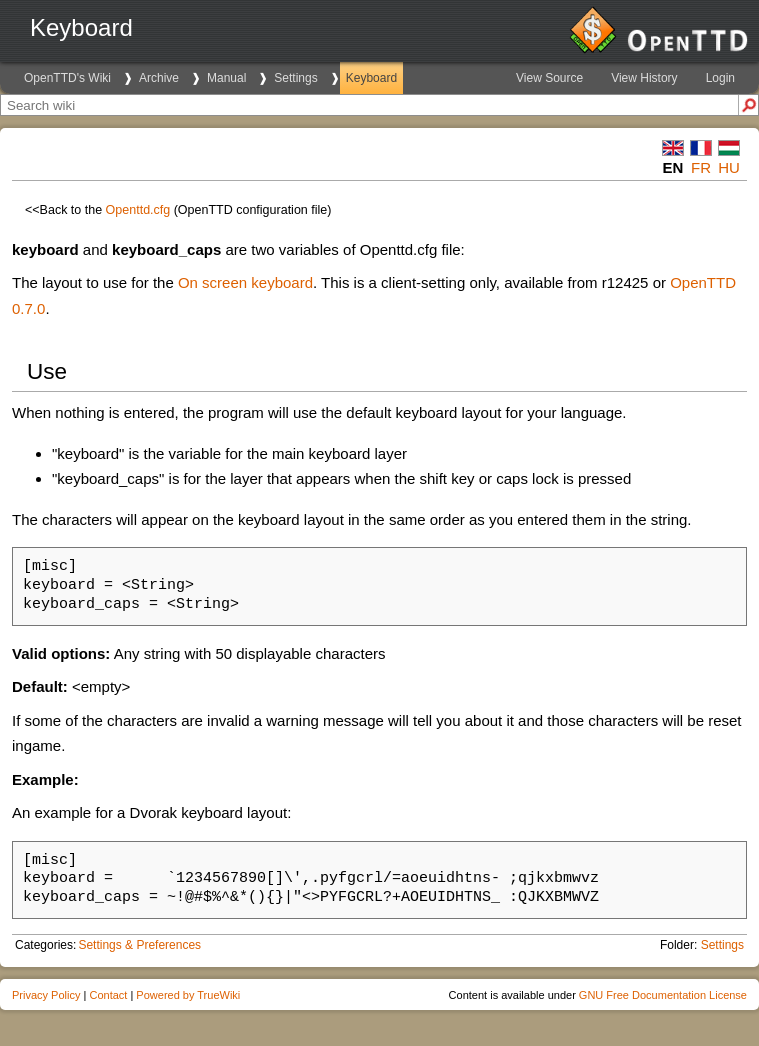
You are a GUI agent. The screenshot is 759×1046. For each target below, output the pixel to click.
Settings (295, 78)
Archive (159, 78)
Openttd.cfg (138, 210)
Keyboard (371, 78)
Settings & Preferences (139, 945)
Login (720, 78)
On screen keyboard (245, 282)
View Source (549, 78)
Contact (108, 995)
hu (729, 167)
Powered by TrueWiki (188, 995)
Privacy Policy (46, 995)
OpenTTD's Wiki (67, 78)
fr (701, 167)
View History (644, 78)
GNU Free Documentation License (663, 995)
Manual (226, 78)
